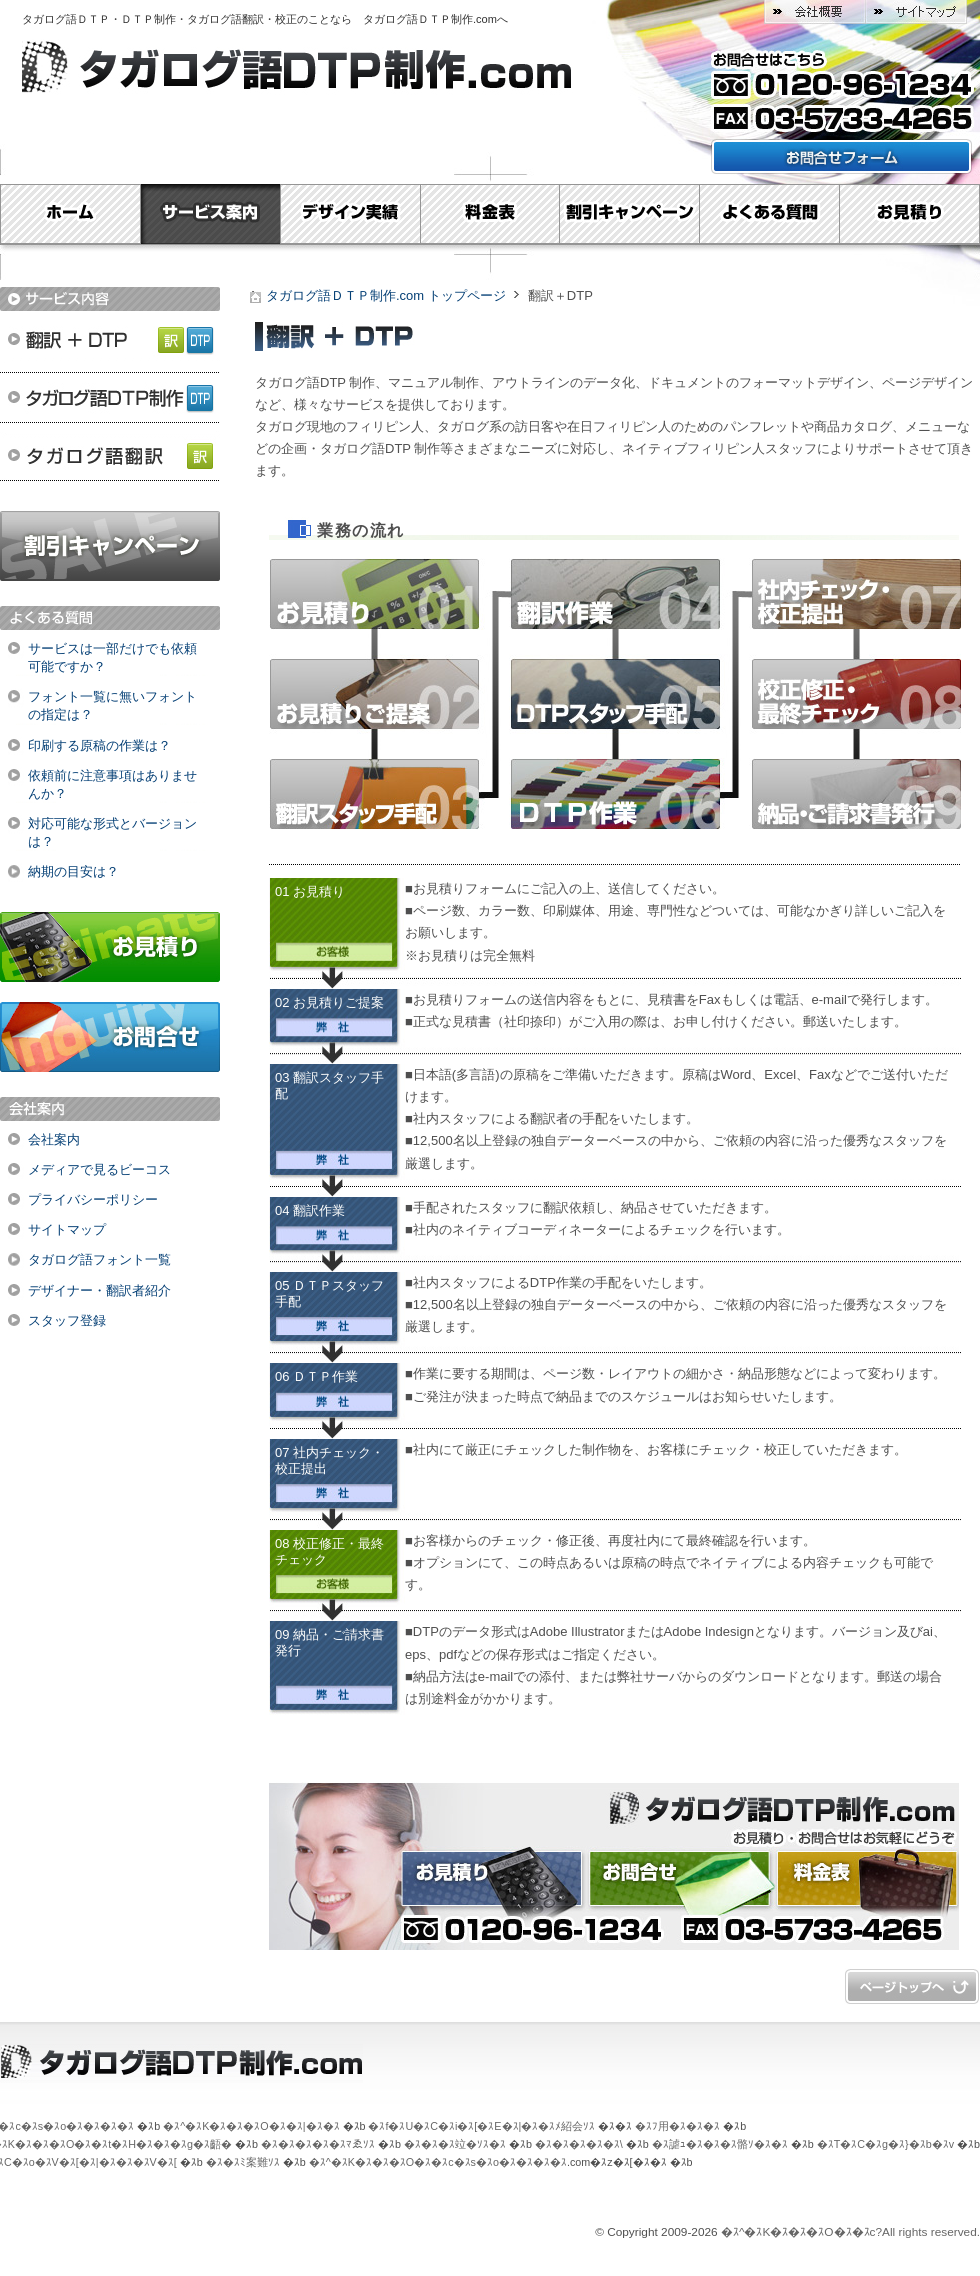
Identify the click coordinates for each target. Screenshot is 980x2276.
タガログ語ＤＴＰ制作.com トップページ (386, 295)
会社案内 (54, 1139)
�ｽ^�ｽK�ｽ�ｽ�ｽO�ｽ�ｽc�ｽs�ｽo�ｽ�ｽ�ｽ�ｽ (438, 2162)
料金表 (490, 214)
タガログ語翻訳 (110, 457)
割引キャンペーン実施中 (110, 546)
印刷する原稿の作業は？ (99, 745)
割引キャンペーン (630, 214)
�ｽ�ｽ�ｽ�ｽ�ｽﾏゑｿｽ (318, 2144)
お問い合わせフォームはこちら (841, 156)
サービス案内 (210, 214)
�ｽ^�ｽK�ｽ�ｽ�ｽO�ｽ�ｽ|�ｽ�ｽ (251, 2126)
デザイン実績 (350, 214)
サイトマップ (916, 12)
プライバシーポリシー (93, 1199)
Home (70, 214)
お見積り (910, 214)
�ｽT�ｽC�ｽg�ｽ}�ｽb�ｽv (885, 2144)
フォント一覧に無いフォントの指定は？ (112, 705)
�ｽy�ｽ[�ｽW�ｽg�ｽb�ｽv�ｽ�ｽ (912, 1986)
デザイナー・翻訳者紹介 (99, 1290)
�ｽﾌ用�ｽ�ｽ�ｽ (677, 2126)
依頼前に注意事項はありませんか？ (112, 784)
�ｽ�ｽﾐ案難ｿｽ (243, 2162)
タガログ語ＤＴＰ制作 (110, 397)
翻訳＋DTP (110, 337)
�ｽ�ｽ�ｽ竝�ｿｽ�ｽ (455, 2144)
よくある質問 (770, 214)
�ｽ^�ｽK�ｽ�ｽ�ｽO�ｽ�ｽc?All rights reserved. (850, 2232)
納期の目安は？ (73, 871)
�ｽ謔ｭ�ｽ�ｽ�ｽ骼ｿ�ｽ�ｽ (720, 2144)
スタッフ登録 (67, 1320)
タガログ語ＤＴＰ (66, 19)
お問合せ (110, 1037)
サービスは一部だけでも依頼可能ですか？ (112, 657)
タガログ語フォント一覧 (99, 1259)
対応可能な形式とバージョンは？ (112, 832)
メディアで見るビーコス (99, 1169)
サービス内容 (110, 299)
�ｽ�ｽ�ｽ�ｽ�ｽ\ (579, 2144)
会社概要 (814, 12)
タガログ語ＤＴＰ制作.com (430, 19)
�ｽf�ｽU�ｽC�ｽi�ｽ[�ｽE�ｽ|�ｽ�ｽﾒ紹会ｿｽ (481, 2126)
